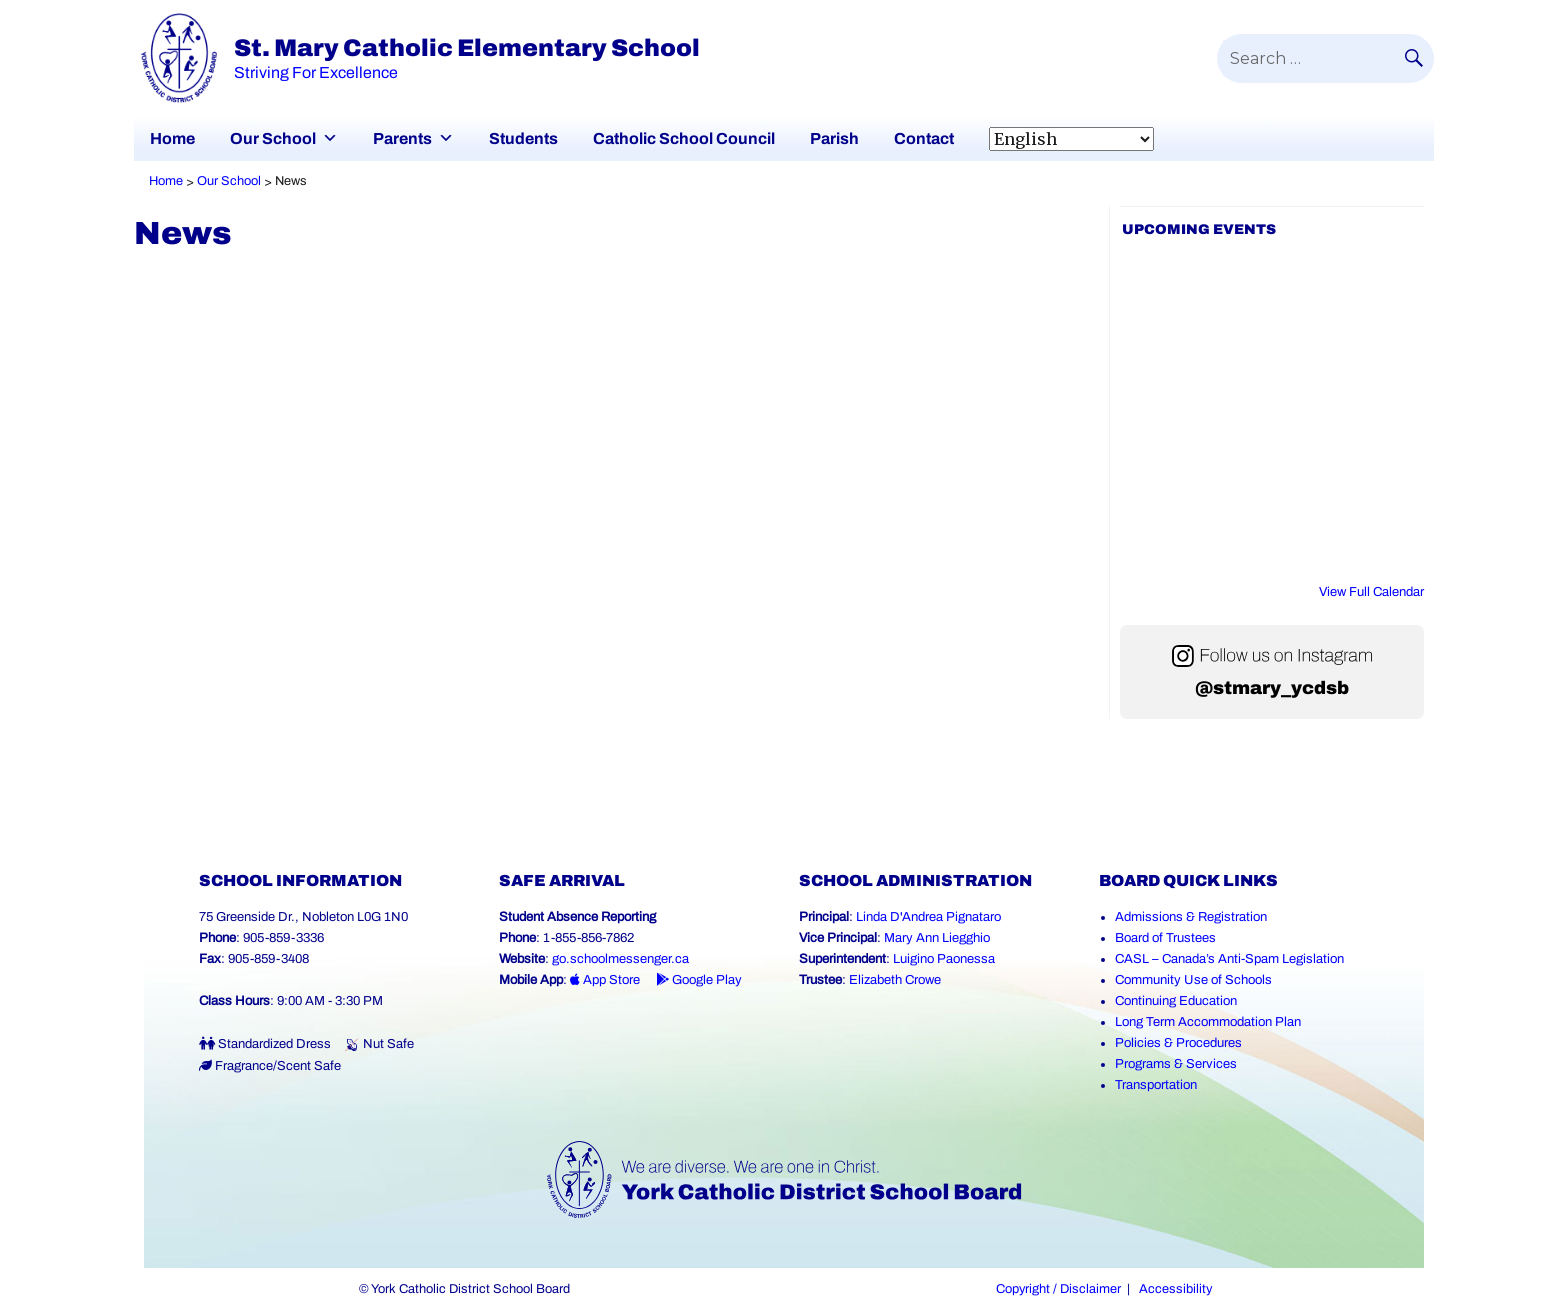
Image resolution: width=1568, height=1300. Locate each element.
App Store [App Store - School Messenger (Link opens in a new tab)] (605, 980)
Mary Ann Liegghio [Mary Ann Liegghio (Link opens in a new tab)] (937, 938)
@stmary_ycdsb (1272, 688)
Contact (924, 138)
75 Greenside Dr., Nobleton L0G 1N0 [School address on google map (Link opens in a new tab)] (303, 917)
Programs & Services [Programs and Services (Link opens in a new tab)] (1176, 1064)
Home (172, 138)
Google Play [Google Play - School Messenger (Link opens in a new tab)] (699, 980)
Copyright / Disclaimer (1058, 1289)
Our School (273, 138)
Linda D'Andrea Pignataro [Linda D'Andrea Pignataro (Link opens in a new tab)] (928, 917)
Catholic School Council (684, 138)
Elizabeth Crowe (895, 980)
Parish (834, 138)
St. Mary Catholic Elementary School (467, 48)
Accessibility (1175, 1289)
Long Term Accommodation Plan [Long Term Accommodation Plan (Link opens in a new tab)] (1208, 1022)
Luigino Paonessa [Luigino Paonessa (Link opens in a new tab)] (944, 959)
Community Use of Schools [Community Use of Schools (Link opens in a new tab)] (1193, 980)
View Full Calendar (1371, 592)
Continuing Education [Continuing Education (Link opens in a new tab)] (1176, 1001)
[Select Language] (1071, 139)
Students (523, 138)
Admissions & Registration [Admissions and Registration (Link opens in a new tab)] (1191, 917)
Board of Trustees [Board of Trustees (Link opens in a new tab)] (1165, 938)
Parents (402, 138)
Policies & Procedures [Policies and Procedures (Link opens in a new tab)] (1178, 1043)
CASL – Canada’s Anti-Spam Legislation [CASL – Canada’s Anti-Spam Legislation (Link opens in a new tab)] (1229, 959)
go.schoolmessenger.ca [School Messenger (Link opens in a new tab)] (620, 959)
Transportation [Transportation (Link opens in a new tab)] (1156, 1085)
